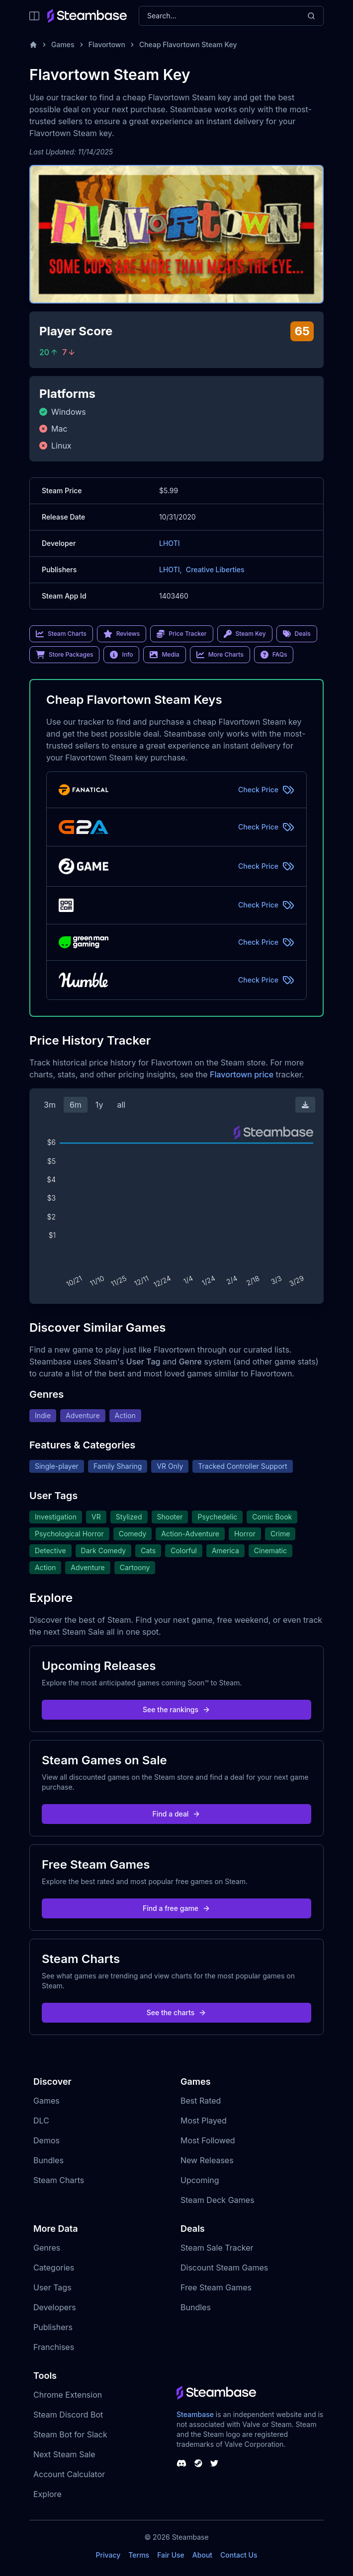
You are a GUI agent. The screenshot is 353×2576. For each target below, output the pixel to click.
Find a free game (176, 1908)
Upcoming (199, 2180)
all (121, 1105)
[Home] (33, 45)
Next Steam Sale (64, 2454)
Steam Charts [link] (61, 634)
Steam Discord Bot (68, 2415)
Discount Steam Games (224, 2268)
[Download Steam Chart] (305, 1105)
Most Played (203, 2120)
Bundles (48, 2160)
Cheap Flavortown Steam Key (188, 44)
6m (76, 1105)
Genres (46, 2248)
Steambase (195, 2414)
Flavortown (106, 44)
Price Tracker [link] (181, 634)
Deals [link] (297, 634)
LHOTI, (170, 569)
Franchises (53, 2347)
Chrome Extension (67, 2395)
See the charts (177, 2012)
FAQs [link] (274, 655)
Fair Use (170, 2555)
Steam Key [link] (245, 634)
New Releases (207, 2160)
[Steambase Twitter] (214, 2463)
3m (50, 1105)
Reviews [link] (121, 634)
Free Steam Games (216, 2287)
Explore (47, 2494)
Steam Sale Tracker (217, 2248)
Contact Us (238, 2555)
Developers (54, 2307)
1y (99, 1105)
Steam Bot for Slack (70, 2434)
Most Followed (207, 2140)
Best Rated (200, 2101)
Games (63, 44)
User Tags (52, 2287)
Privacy (107, 2555)
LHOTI (169, 543)
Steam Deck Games (217, 2200)
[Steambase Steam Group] (198, 2463)
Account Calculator (69, 2474)
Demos (46, 2140)
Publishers (53, 2327)
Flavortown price (241, 1074)
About (202, 2555)
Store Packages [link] (64, 655)
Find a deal (177, 1814)
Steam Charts (58, 2180)
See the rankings (176, 1709)
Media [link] (164, 655)
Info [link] (121, 655)
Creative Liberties (215, 569)
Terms (138, 2555)
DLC (41, 2120)
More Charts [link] (220, 655)
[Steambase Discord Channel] (181, 2463)
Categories (53, 2268)
